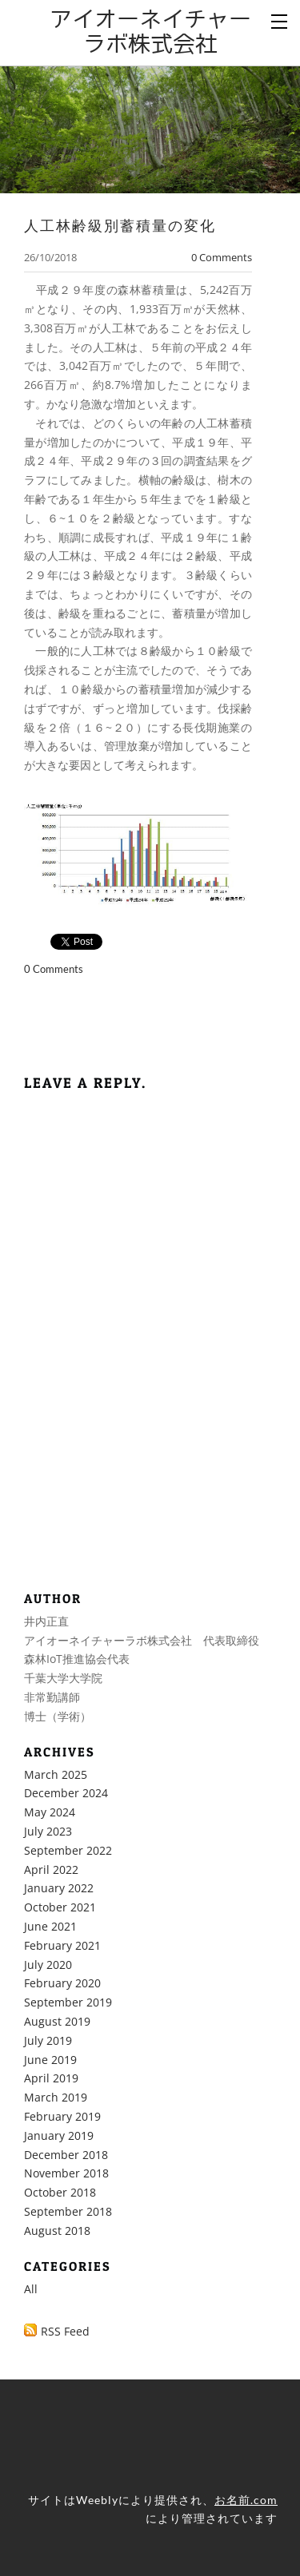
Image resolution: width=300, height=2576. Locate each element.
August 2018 (57, 2230)
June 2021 (50, 1926)
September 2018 (68, 2211)
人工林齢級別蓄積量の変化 (120, 225)
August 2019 (57, 2021)
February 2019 (62, 2116)
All (31, 2288)
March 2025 (55, 1774)
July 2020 (48, 1964)
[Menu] (280, 20)
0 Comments (221, 257)
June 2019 (50, 2059)
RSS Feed (65, 2331)
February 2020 (62, 1983)
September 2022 (68, 1850)
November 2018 (66, 2173)
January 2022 (59, 1887)
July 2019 (48, 2040)
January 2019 (59, 2135)
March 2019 (55, 2097)
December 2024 (66, 1792)
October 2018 (60, 2192)
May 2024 (49, 1812)
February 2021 (62, 1945)
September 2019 (68, 2002)
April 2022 (51, 1869)
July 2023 (48, 1831)
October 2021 (60, 1907)
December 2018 (66, 2154)
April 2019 (51, 2078)
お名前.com (246, 2500)
